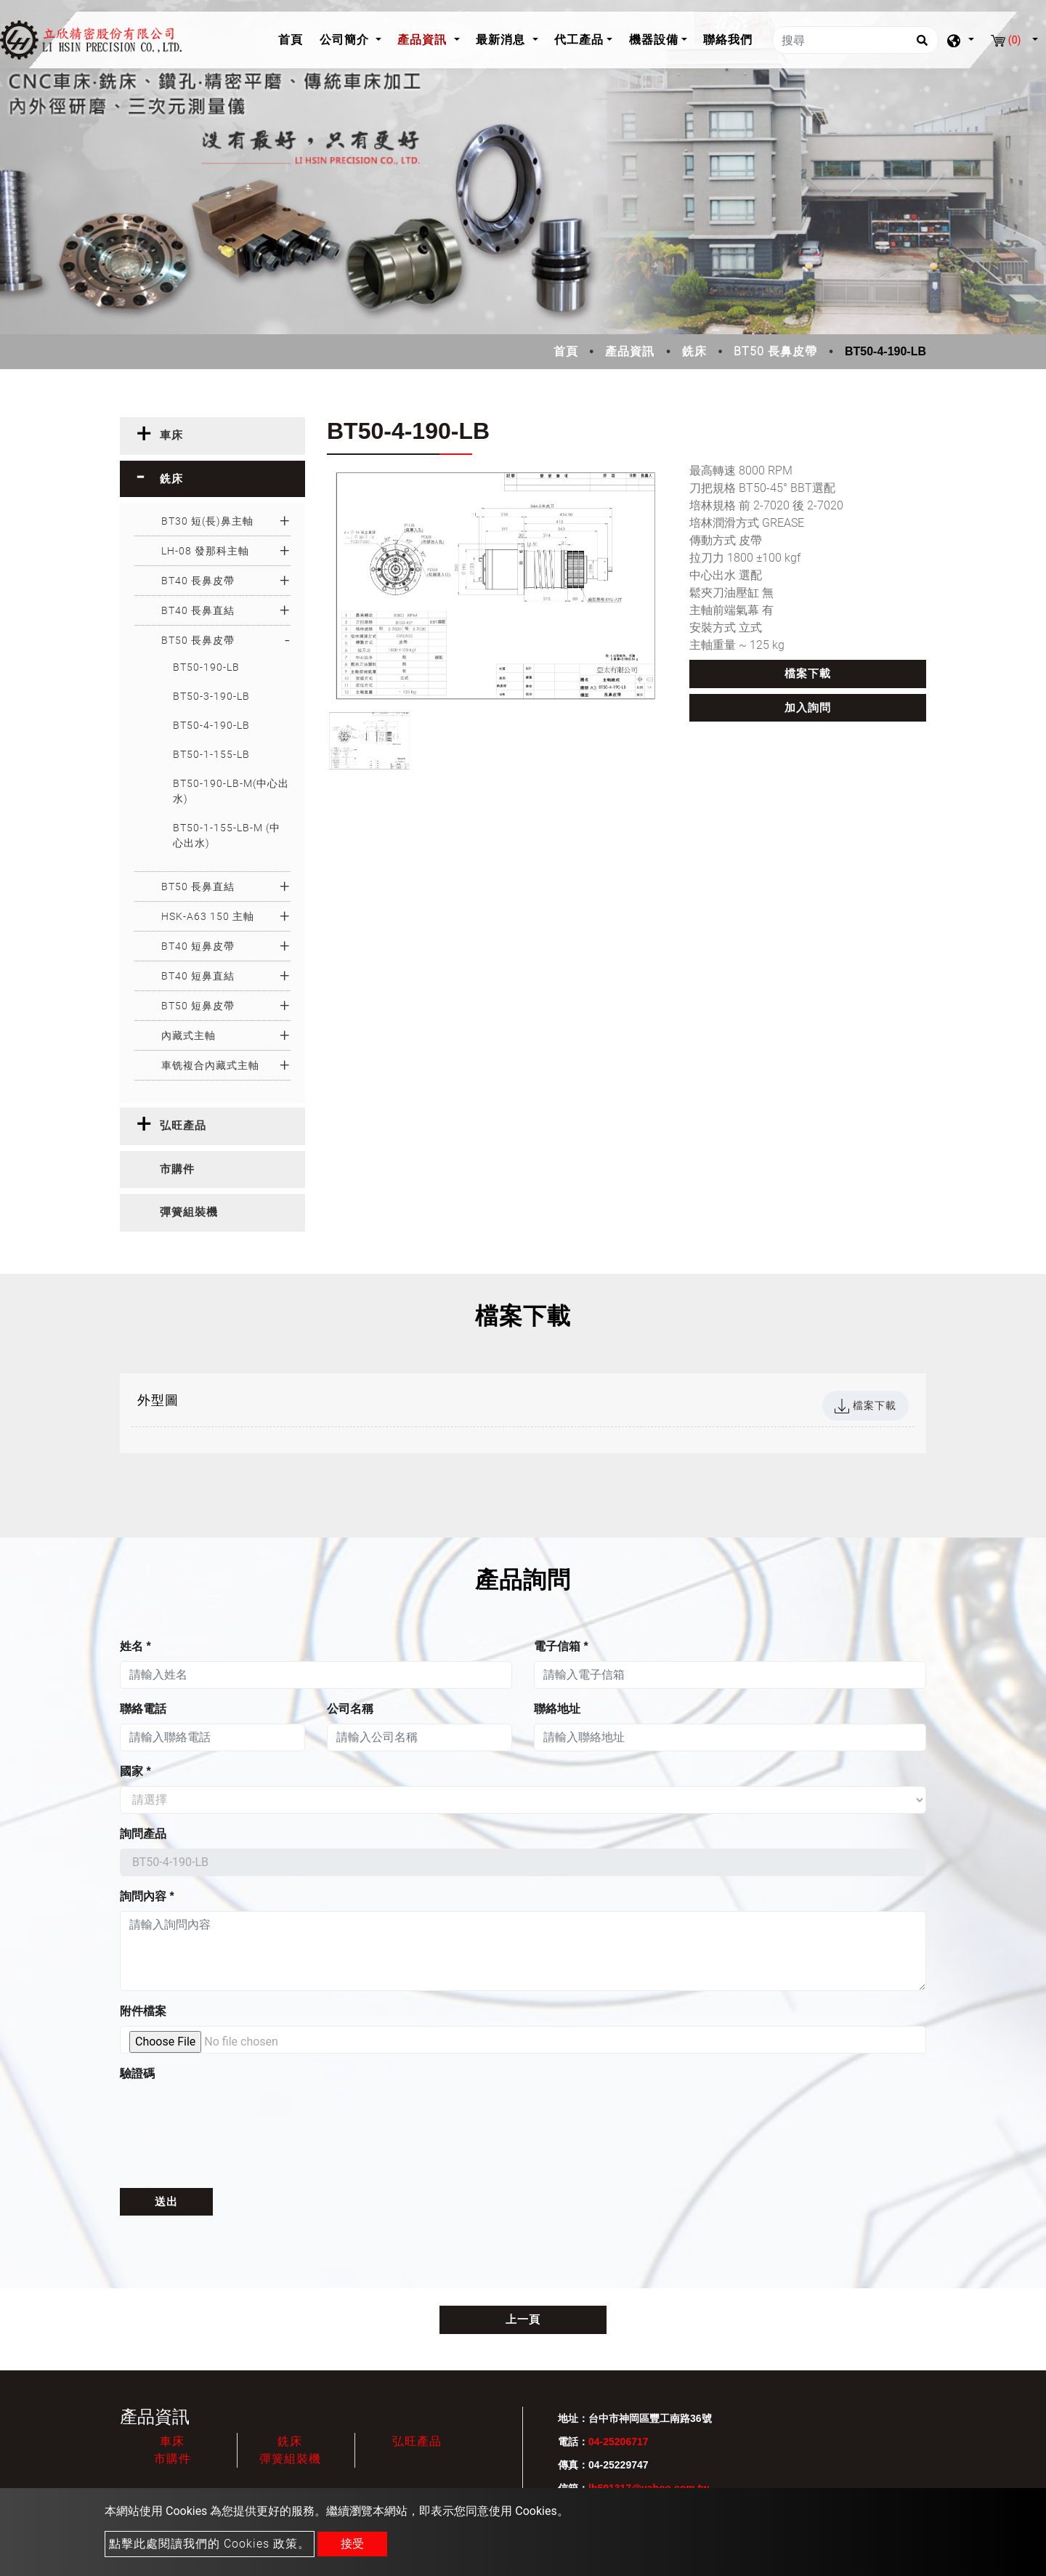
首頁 (294, 38)
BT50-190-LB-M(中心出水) (231, 791)
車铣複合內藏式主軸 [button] (210, 1065)
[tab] (212, 436)
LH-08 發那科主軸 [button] (205, 551)
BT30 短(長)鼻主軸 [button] (207, 521)
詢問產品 (143, 1834)
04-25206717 (618, 2441)
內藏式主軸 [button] (188, 1035)
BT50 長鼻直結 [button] (198, 886)
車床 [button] (171, 435)
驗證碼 (137, 2073)
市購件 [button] (177, 1169)
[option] (497, 586)
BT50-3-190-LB (211, 696)
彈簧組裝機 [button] (189, 1212)
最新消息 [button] (502, 39)
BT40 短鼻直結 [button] (198, 976)
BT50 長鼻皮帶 (775, 351)
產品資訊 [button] (423, 39)
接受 (352, 2543)
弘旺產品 (417, 2441)
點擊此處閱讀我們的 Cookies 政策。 (209, 2544)
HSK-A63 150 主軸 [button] (207, 916)
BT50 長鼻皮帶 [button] (198, 640)
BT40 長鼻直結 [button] (198, 610)
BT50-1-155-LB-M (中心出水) (226, 835)
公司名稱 (350, 1709)
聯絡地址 (557, 1709)
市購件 (172, 2459)
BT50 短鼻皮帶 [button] (198, 1006)
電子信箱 (561, 1646)
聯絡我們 (728, 39)
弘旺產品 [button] (183, 1125)
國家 (135, 1771)
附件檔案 (143, 2011)
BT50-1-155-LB (211, 754)
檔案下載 (807, 673)
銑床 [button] (171, 478)
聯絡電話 (143, 1709)
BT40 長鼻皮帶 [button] (198, 580)
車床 (172, 2441)
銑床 (694, 351)
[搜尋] (855, 40)
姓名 (135, 1646)
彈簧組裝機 (290, 2459)
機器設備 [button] (653, 39)
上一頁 (523, 2319)
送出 (166, 2201)
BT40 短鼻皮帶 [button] (198, 946)
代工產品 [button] (579, 39)
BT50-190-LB (206, 667)
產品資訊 (629, 351)
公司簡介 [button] (346, 39)
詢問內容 (147, 1896)
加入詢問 (807, 707)
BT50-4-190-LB (211, 725)
